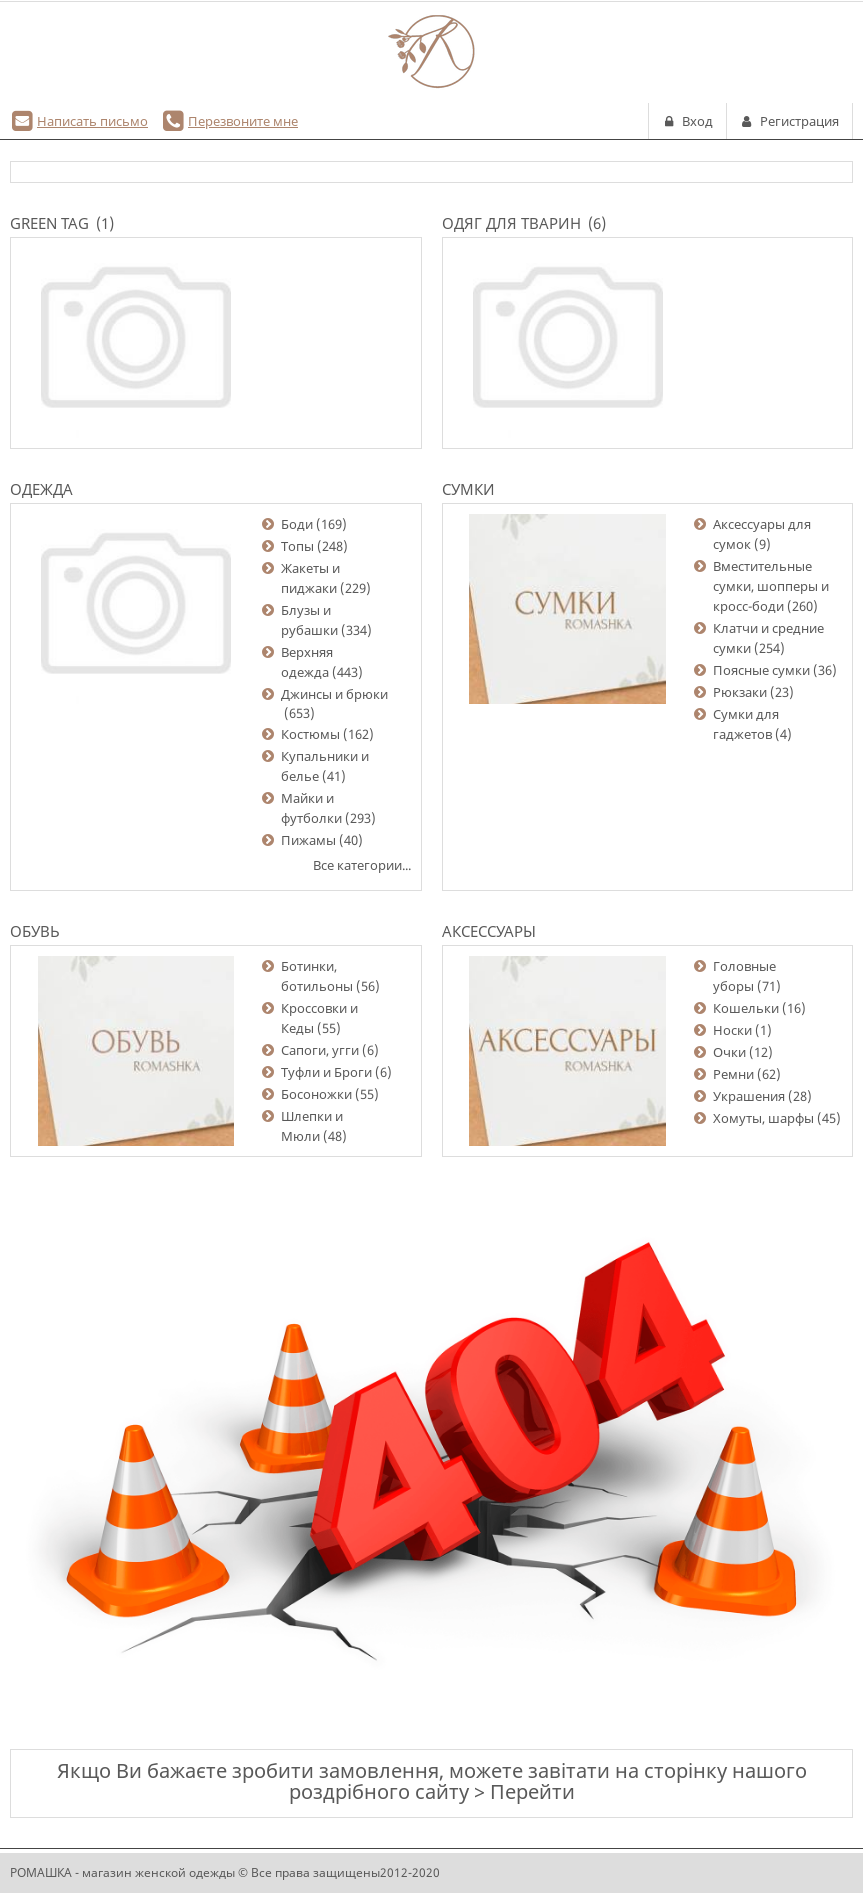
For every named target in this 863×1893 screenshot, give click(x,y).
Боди (297, 524)
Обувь (35, 931)
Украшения (749, 1096)
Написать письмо (92, 121)
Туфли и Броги (326, 1072)
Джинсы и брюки (334, 694)
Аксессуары (489, 931)
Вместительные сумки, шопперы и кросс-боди (771, 586)
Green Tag (49, 223)
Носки (732, 1030)
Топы (297, 546)
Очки (729, 1052)
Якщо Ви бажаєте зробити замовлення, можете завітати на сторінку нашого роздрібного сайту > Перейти (432, 1781)
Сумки (468, 489)
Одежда (41, 489)
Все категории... (362, 865)
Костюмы (310, 734)
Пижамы (308, 840)
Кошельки (746, 1008)
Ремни (733, 1074)
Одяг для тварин (511, 223)
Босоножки (316, 1094)
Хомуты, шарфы (763, 1118)
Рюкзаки (740, 692)
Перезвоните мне (243, 121)
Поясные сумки (761, 670)
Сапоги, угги (320, 1050)
